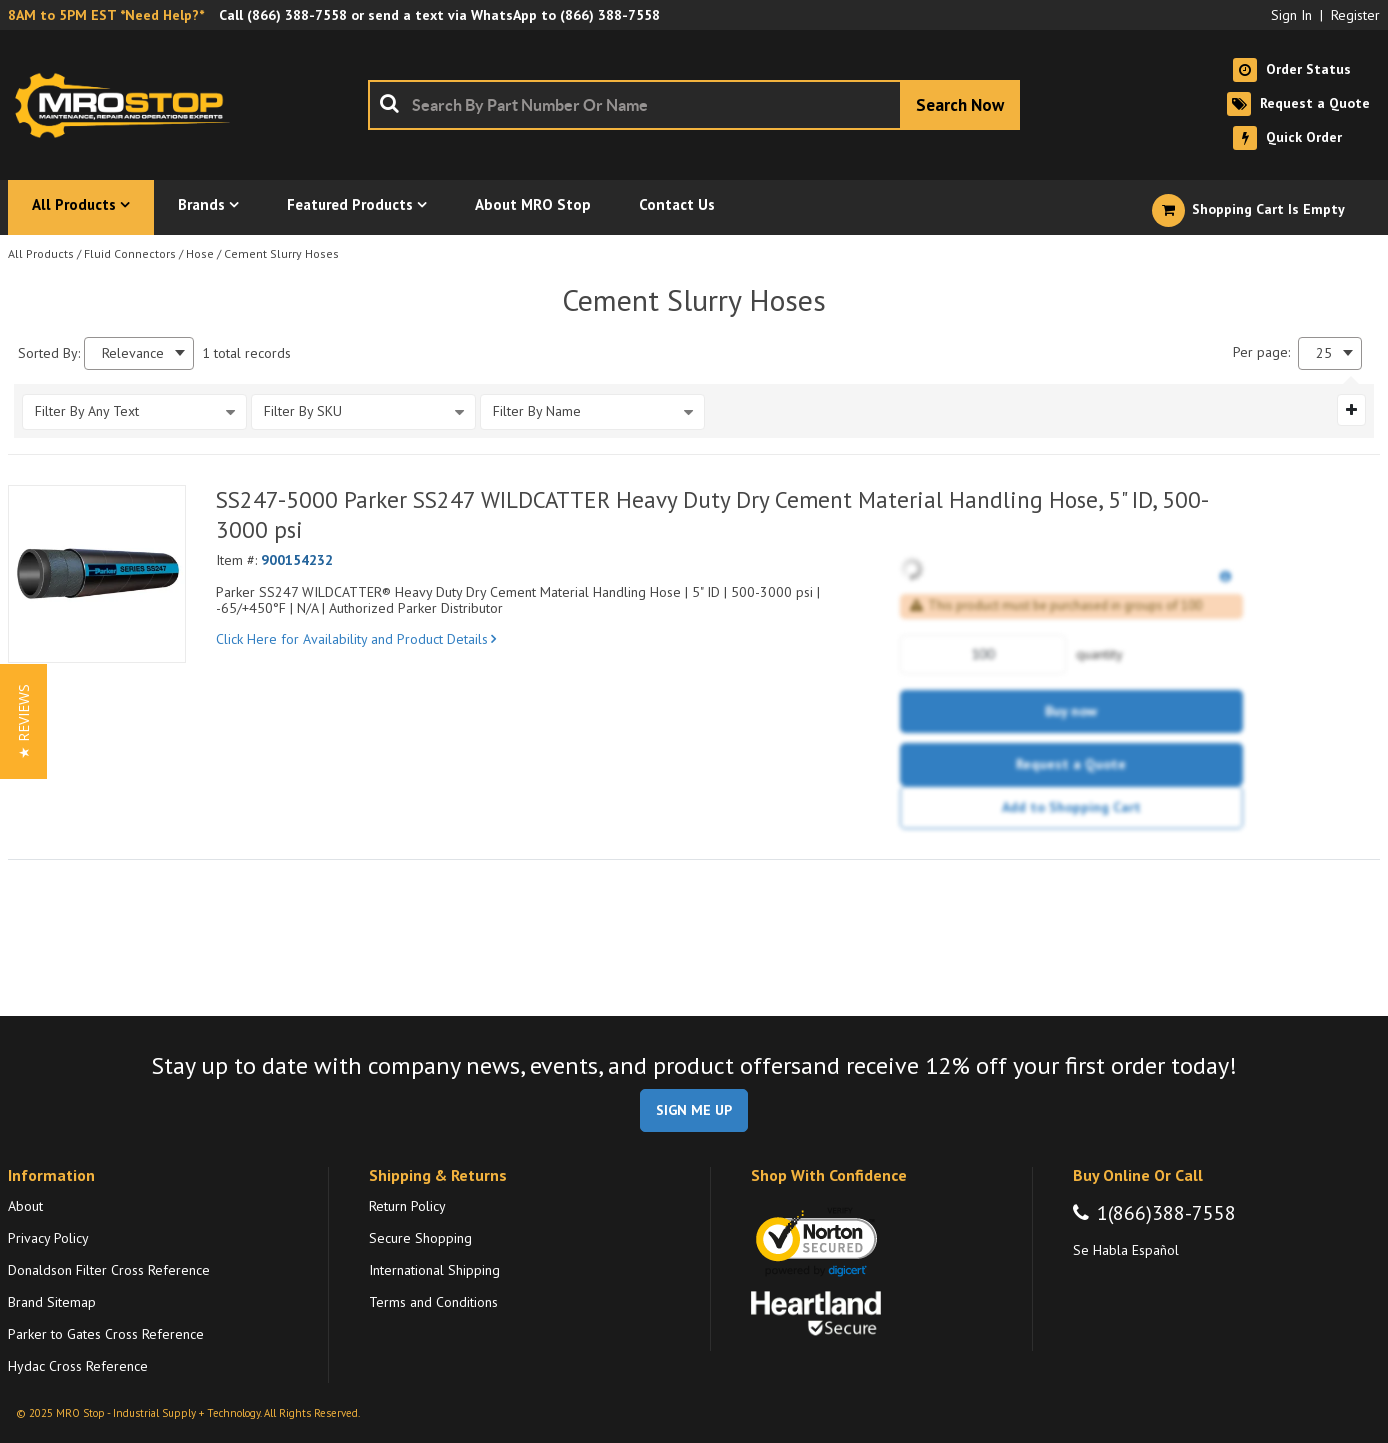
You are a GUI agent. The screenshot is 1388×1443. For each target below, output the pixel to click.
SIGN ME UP (694, 1110)
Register (1355, 15)
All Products (41, 253)
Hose (200, 253)
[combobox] (694, 105)
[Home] (128, 105)
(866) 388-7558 (297, 15)
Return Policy (407, 1206)
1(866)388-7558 (1166, 1213)
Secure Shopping (420, 1238)
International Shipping (434, 1270)
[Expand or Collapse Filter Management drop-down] (1351, 410)
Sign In (1291, 15)
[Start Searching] (960, 105)
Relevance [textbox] (133, 353)
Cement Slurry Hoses (281, 253)
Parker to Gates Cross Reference (106, 1334)
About (25, 1206)
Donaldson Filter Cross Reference (109, 1270)
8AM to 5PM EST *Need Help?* (106, 15)
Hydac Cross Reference (78, 1366)
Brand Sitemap (52, 1302)
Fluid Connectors (130, 253)
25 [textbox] (1324, 353)
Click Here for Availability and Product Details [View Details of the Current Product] (356, 639)
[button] (23, 721)
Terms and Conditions (433, 1302)
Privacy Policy (48, 1238)
